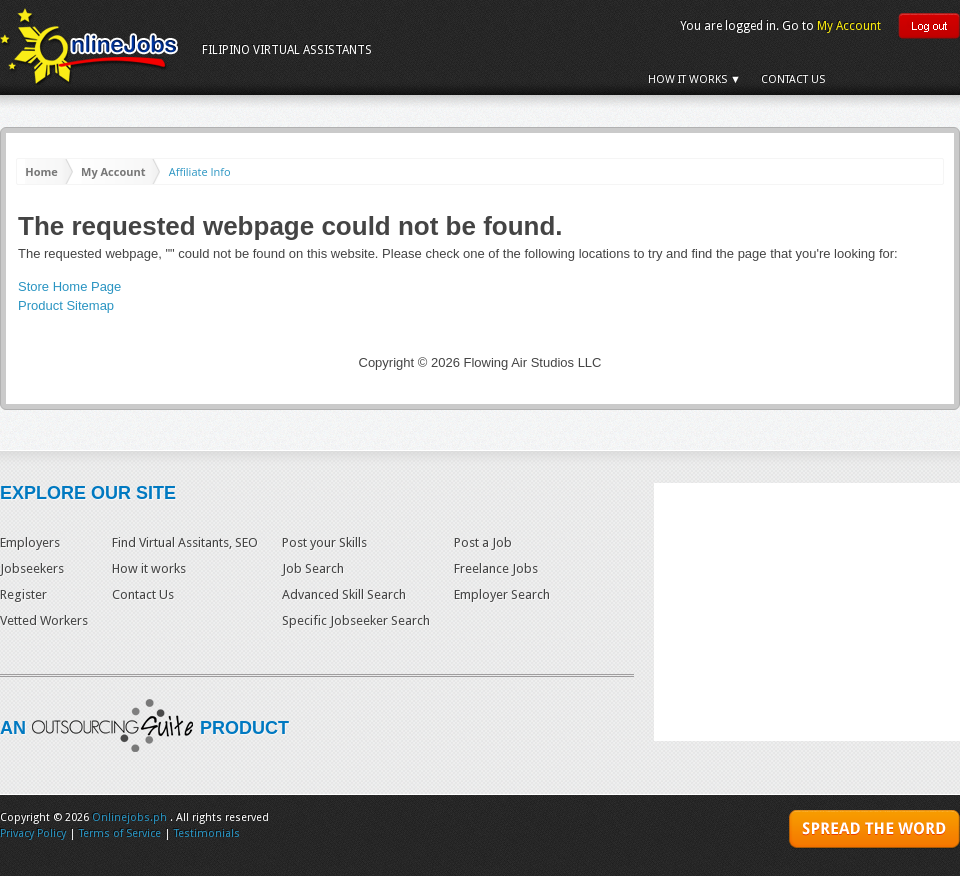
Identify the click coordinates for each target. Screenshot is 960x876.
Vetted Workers (44, 620)
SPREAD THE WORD (874, 832)
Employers (30, 542)
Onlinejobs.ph (129, 817)
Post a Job (483, 542)
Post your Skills (324, 542)
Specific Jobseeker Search (356, 620)
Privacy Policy (33, 833)
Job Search (313, 568)
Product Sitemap (66, 305)
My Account (849, 26)
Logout (929, 26)
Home (41, 171)
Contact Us (793, 79)
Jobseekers (32, 568)
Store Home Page (69, 286)
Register (23, 594)
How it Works (687, 79)
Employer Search (502, 594)
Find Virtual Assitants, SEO (185, 542)
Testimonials (207, 833)
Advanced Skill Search (344, 594)
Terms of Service (120, 833)
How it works (149, 568)
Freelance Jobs (496, 568)
